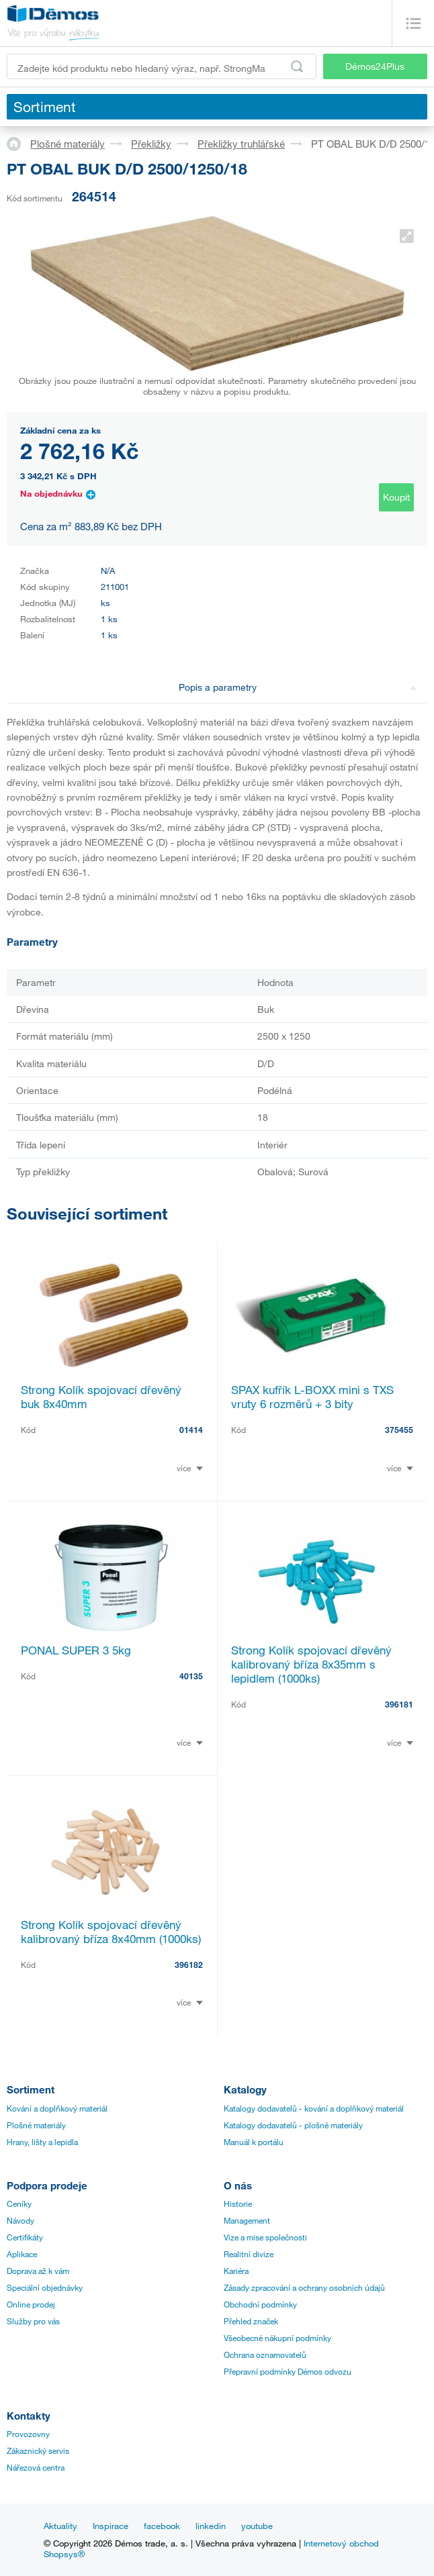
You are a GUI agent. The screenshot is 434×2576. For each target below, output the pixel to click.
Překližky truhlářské (241, 144)
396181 (399, 1704)
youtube (257, 2525)
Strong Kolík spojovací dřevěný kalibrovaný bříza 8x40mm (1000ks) (111, 1932)
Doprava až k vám (38, 2270)
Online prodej (31, 2304)
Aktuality (60, 2525)
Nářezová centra (35, 2467)
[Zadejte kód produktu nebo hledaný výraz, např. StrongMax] (161, 66)
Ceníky (19, 2203)
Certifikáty (25, 2237)
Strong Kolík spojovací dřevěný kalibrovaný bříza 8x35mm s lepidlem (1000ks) (311, 1664)
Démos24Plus (374, 66)
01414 (191, 1429)
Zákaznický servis (38, 2450)
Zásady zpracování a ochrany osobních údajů (304, 2287)
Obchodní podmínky (260, 2304)
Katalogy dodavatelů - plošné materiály (293, 2125)
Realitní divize (248, 2253)
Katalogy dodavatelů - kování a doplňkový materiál (314, 2108)
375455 (399, 1429)
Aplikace (22, 2253)
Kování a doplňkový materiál (57, 2108)
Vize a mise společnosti (265, 2237)
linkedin (211, 2525)
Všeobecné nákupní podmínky (277, 2337)
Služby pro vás (33, 2321)
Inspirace (110, 2525)
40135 (191, 1676)
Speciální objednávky (45, 2287)
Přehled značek (251, 2321)
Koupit (396, 497)
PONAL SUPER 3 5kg (76, 1650)
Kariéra (236, 2270)
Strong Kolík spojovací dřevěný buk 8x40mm (101, 1397)
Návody (20, 2220)
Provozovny (28, 2433)
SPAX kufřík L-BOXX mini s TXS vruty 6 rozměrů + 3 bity (312, 1397)
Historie (238, 2203)
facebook (162, 2525)
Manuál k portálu (254, 2141)
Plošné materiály (67, 144)
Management (247, 2220)
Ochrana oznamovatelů (265, 2354)
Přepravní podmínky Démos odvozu (287, 2371)
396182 (189, 1964)
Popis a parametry (298, 687)
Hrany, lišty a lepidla (42, 2141)
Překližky (151, 144)
